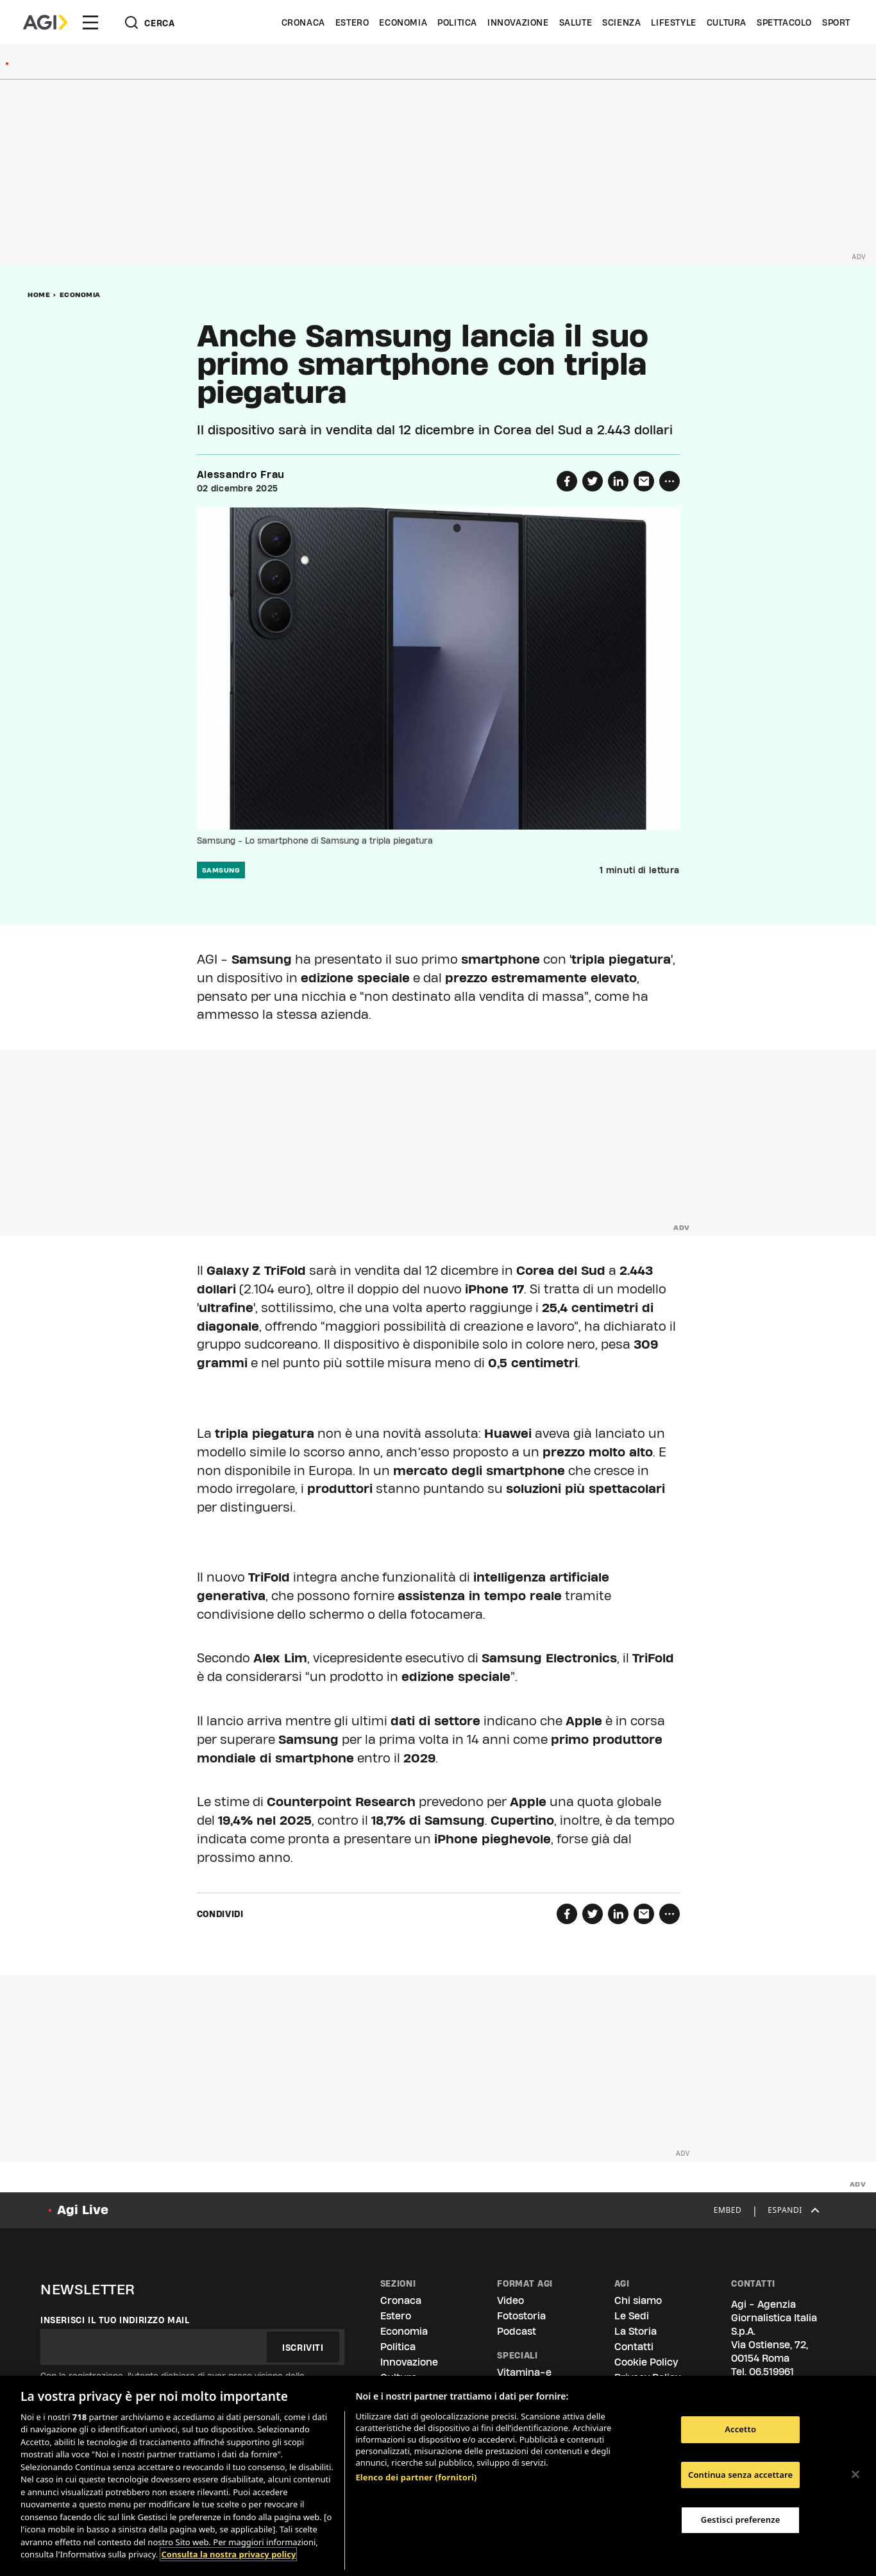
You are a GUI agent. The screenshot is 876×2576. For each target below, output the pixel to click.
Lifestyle (673, 22)
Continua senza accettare (740, 2474)
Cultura (726, 22)
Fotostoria (521, 2316)
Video (510, 2300)
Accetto (740, 2429)
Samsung (221, 870)
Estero (352, 22)
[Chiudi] (855, 2474)
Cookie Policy (646, 2362)
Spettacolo (784, 22)
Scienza (621, 22)
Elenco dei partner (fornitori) (415, 2477)
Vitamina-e (524, 2372)
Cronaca (303, 22)
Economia (403, 22)
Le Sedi (631, 2316)
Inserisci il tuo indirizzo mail (115, 2320)
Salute (576, 22)
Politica (457, 22)
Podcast (516, 2331)
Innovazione (518, 22)
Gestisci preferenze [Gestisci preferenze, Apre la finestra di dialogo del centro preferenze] (740, 2519)
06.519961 (771, 2372)
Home (39, 294)
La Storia (635, 2331)
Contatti (633, 2347)
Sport (836, 22)
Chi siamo (638, 2300)
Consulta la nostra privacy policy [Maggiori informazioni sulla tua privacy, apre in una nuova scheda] (228, 2554)
